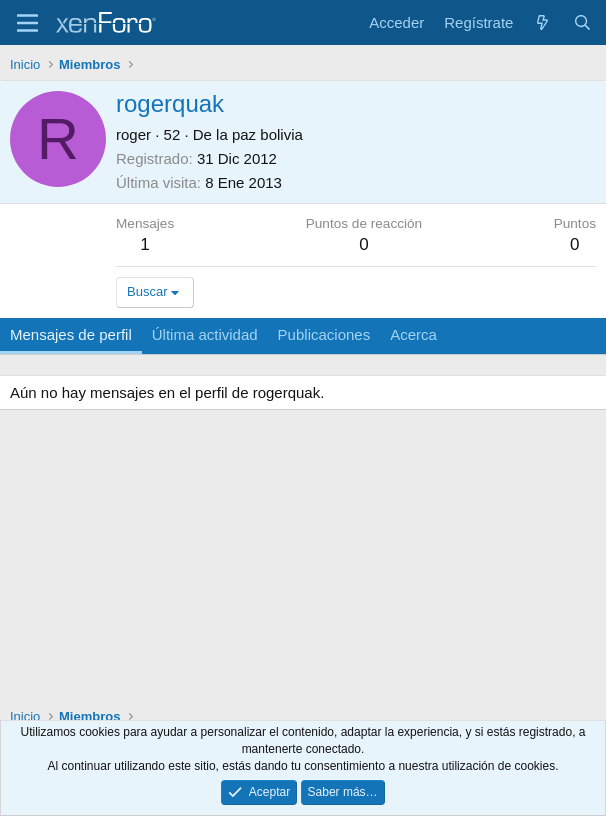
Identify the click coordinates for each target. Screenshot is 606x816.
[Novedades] (542, 22)
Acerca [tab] (413, 334)
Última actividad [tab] (205, 334)
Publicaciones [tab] (324, 334)
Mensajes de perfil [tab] (71, 334)
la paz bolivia (259, 134)
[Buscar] (582, 22)
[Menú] (27, 23)
